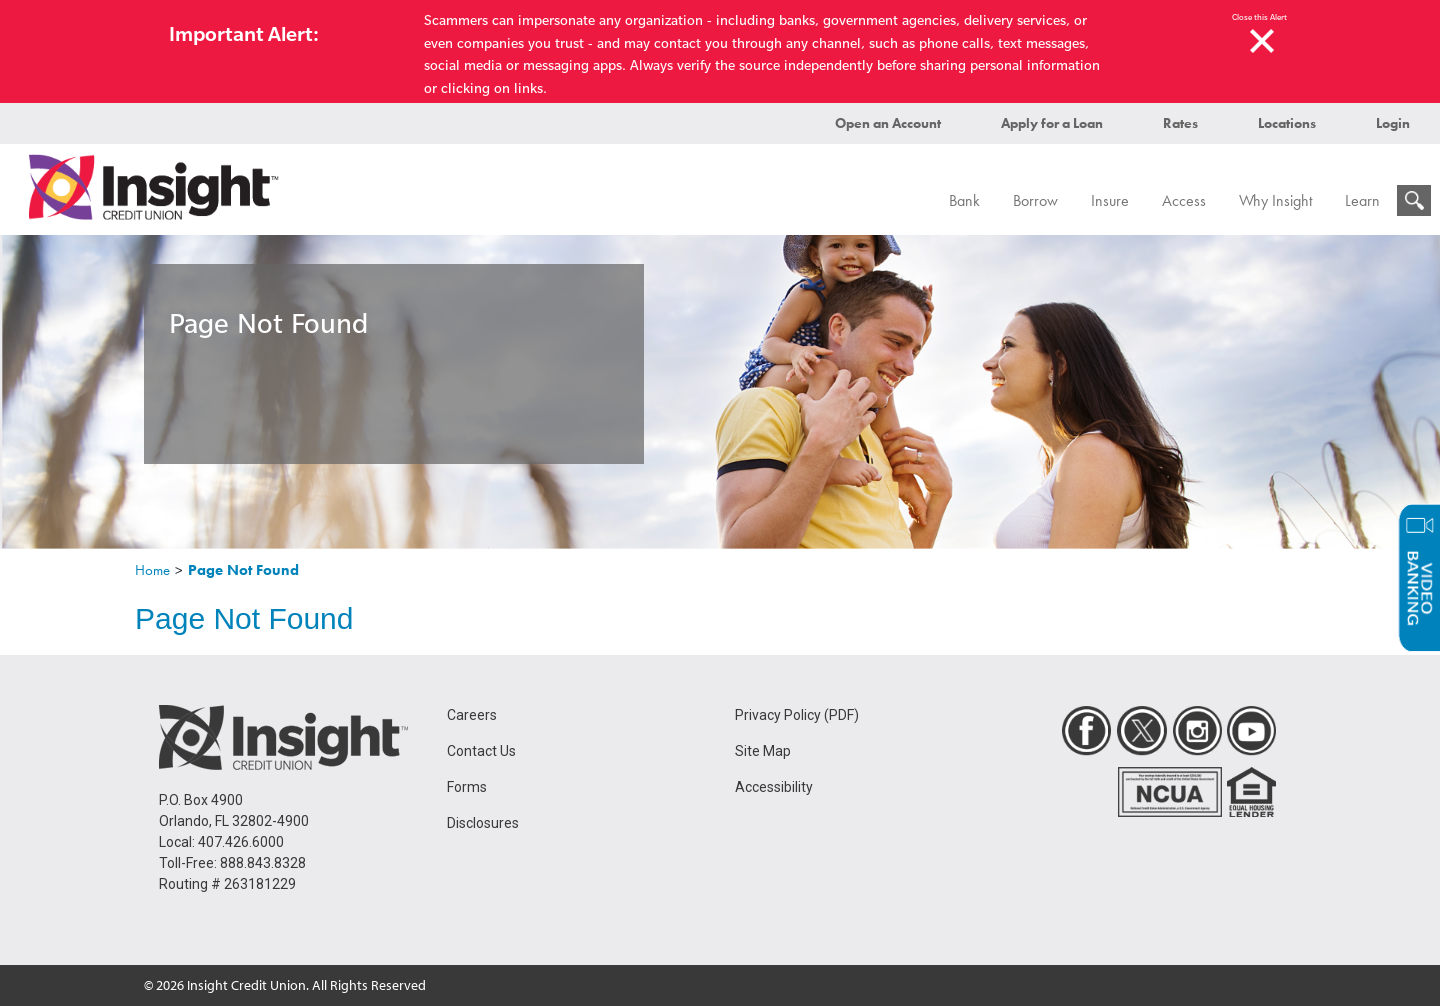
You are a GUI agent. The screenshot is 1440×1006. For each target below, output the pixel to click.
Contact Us (481, 751)
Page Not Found (243, 570)
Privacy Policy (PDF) (797, 715)
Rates (1180, 123)
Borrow (1035, 200)
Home (152, 570)
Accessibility (774, 787)
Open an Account (888, 123)
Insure (1110, 200)
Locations (1287, 123)
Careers (472, 715)
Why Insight (1275, 200)
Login (1393, 123)
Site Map (763, 751)
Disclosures (483, 823)
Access (1184, 200)
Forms (467, 787)
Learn (1362, 200)
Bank (964, 200)
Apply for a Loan (1052, 123)
